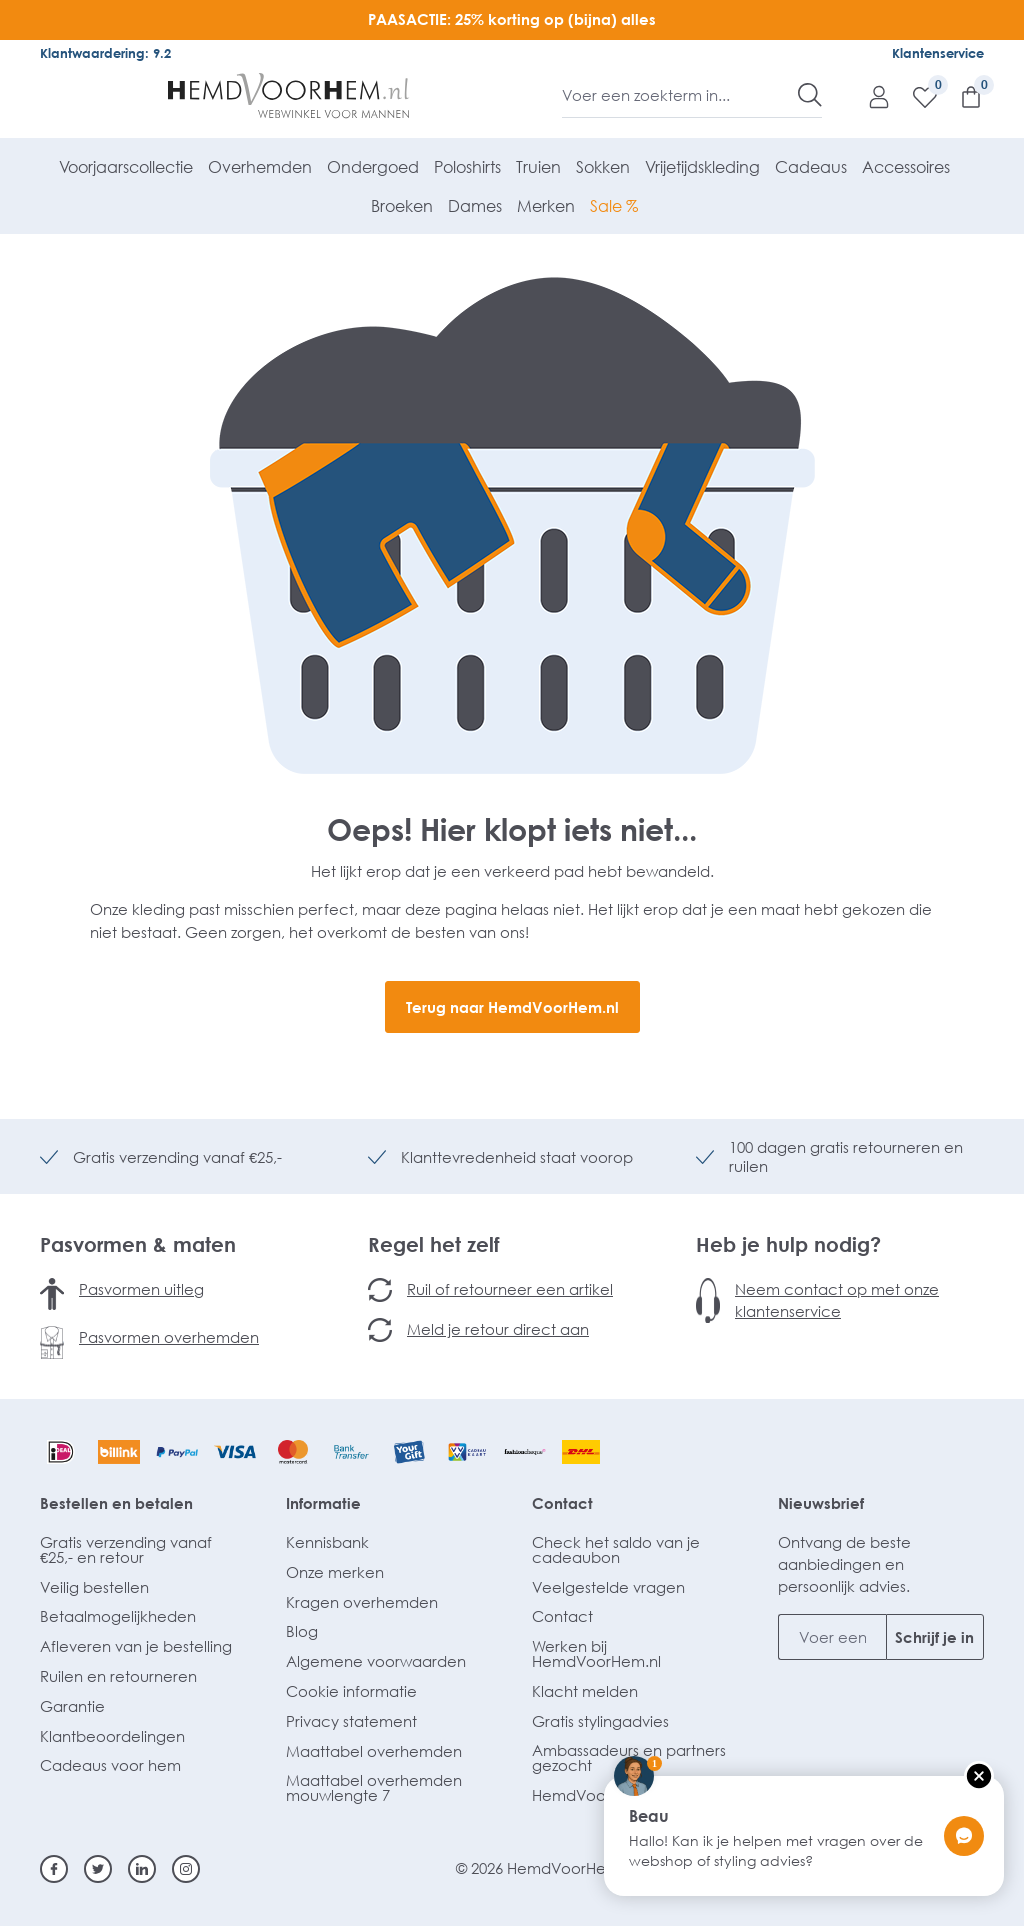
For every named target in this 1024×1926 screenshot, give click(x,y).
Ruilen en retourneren (118, 1676)
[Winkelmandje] (961, 96)
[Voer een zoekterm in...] (680, 95)
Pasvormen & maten (138, 1244)
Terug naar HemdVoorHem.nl (512, 1007)
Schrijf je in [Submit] (934, 1637)
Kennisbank (327, 1542)
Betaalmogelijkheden (118, 1616)
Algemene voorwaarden (376, 1661)
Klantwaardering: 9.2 (105, 53)
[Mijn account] (869, 96)
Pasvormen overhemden (169, 1337)
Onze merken (335, 1572)
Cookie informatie (351, 1691)
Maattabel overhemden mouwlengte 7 (374, 1787)
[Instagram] (186, 1869)
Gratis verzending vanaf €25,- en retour (126, 1549)
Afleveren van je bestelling (136, 1646)
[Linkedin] (142, 1869)
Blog (302, 1631)
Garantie (72, 1706)
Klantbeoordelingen (112, 1736)
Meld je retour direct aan (498, 1329)
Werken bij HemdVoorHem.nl (596, 1653)
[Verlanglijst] (915, 96)
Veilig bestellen (94, 1587)
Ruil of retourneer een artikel (510, 1289)
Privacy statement (351, 1721)
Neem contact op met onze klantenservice (837, 1300)
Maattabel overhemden (374, 1751)
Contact (562, 1503)
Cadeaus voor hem (110, 1765)
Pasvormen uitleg (141, 1289)
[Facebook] (54, 1869)
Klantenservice (938, 53)
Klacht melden (585, 1691)
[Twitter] (98, 1869)
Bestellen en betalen (116, 1503)
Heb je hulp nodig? (788, 1244)
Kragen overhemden (362, 1602)
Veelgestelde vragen (608, 1587)
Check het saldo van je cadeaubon (616, 1549)
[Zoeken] (810, 95)
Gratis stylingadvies (600, 1721)
